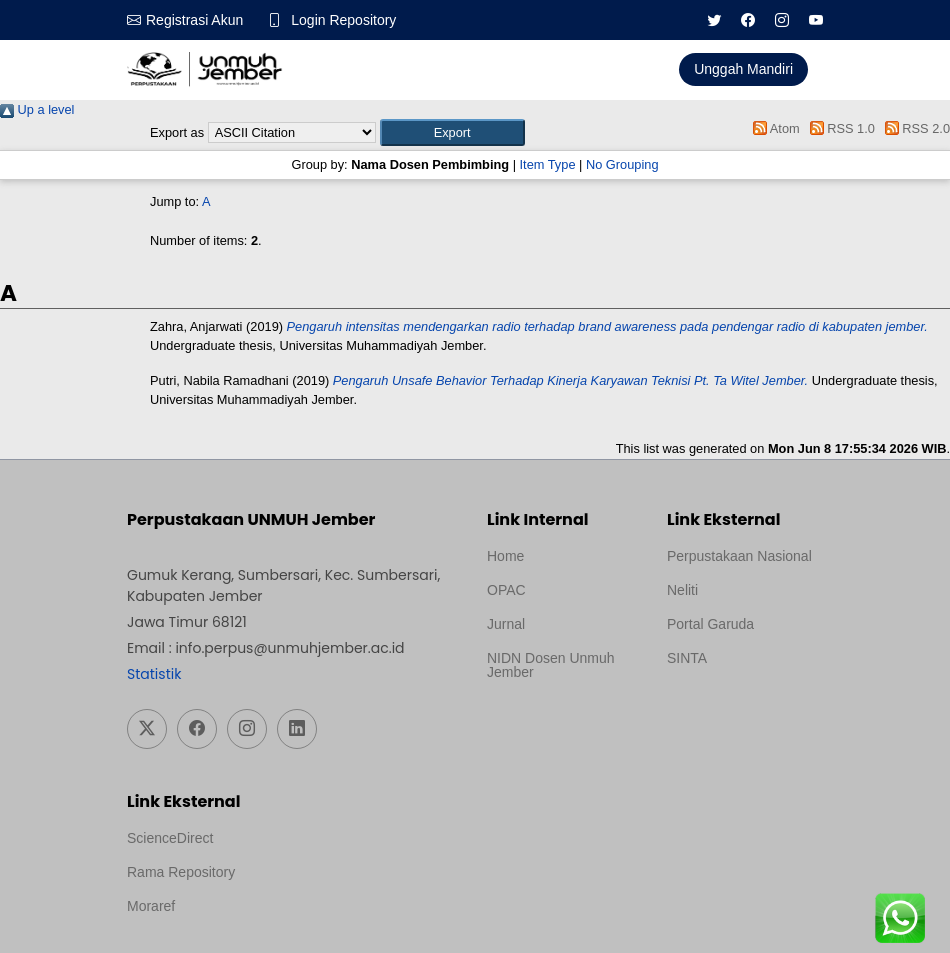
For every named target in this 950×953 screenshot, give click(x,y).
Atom (773, 128)
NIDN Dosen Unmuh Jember (551, 665)
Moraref (151, 906)
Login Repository (343, 20)
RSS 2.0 (914, 128)
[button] (452, 132)
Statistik (154, 674)
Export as (177, 132)
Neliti (682, 590)
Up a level (37, 109)
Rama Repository (181, 872)
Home (505, 556)
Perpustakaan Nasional (739, 556)
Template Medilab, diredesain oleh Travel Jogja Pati (735, 706)
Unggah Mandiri (743, 69)
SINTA (687, 658)
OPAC (506, 590)
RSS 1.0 (839, 128)
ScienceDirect (170, 838)
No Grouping (622, 164)
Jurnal (506, 624)
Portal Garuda (710, 624)
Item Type (548, 164)
